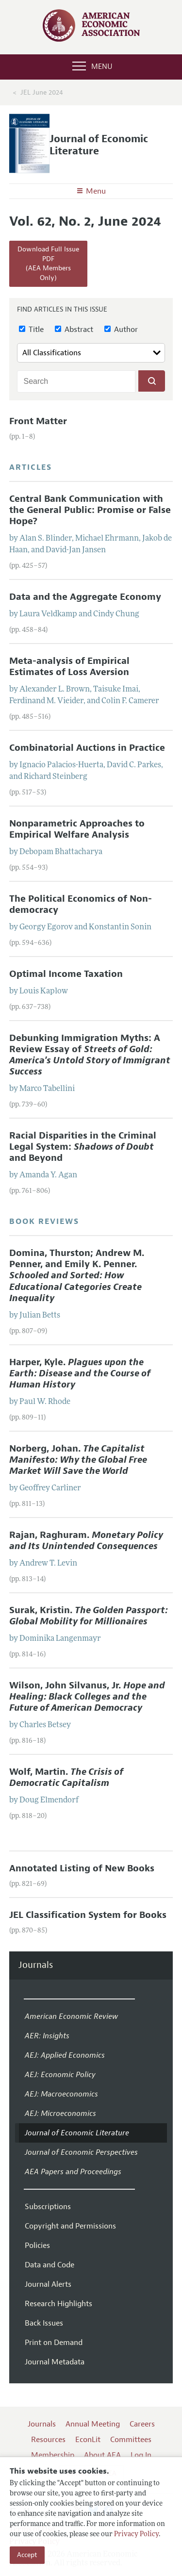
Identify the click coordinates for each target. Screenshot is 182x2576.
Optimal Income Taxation (66, 974)
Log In (141, 2455)
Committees (130, 2439)
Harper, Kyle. (79, 1373)
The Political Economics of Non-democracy (80, 904)
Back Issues (44, 2323)
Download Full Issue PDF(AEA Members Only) (48, 263)
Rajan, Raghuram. (86, 1540)
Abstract (74, 329)
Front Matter (38, 421)
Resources (48, 2439)
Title (31, 329)
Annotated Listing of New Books (81, 1868)
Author (121, 329)
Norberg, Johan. (78, 1460)
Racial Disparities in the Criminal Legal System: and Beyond (82, 1147)
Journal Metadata (54, 2362)
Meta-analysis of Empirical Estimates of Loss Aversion (69, 666)
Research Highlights (58, 2304)
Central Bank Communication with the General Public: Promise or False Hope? (90, 510)
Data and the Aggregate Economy (85, 597)
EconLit (87, 2439)
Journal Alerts (48, 2284)
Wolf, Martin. (66, 1777)
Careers (142, 2424)
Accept (27, 2555)
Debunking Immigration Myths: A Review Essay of (89, 1054)
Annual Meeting (93, 2424)
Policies (37, 2245)
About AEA (102, 2455)
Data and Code (49, 2265)
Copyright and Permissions (70, 2226)
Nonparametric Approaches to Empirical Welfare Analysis (77, 829)
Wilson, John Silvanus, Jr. (87, 1697)
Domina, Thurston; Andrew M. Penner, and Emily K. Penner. (76, 1275)
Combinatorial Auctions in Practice (87, 748)
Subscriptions (48, 2207)
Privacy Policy (136, 2534)
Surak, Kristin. (88, 1615)
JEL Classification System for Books (87, 1915)
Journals (35, 1965)
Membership (52, 2455)
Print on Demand (54, 2342)
